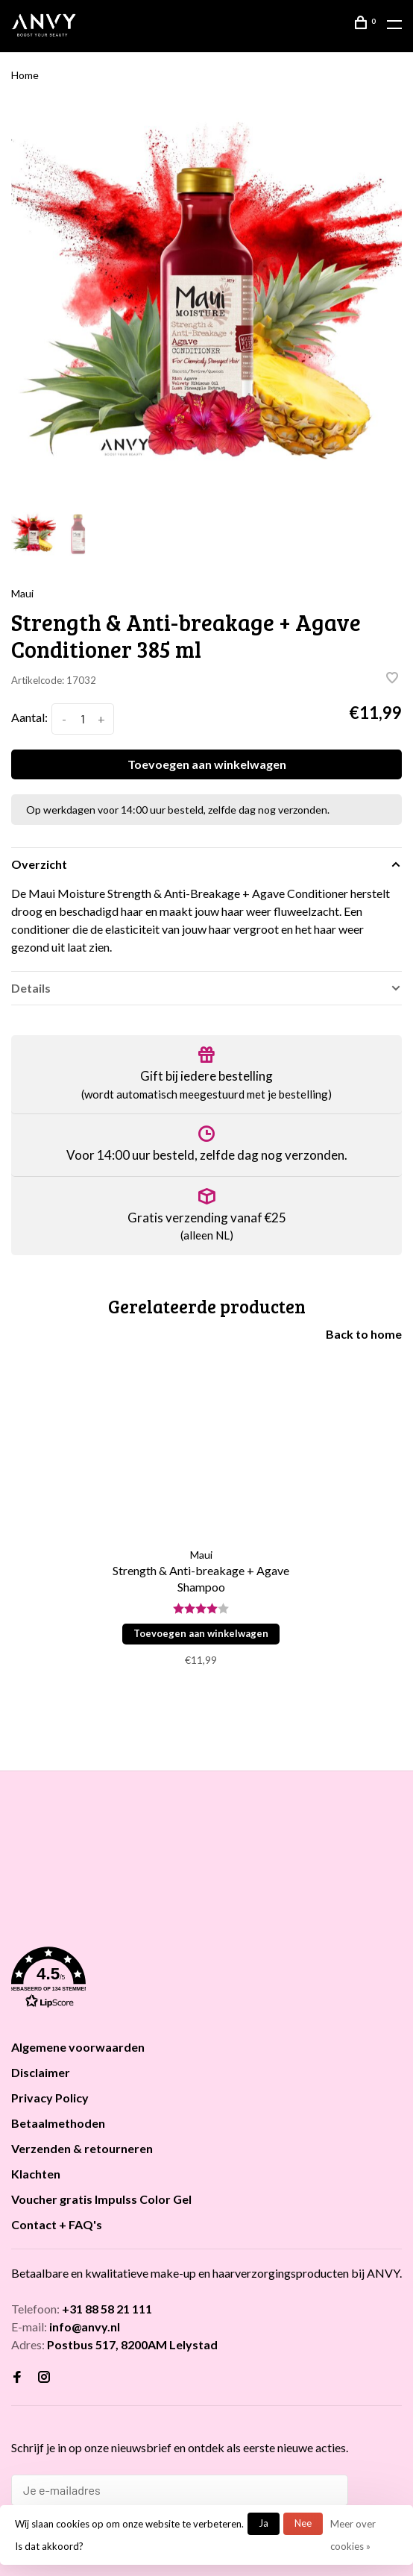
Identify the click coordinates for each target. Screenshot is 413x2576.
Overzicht (39, 864)
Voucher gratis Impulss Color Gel (101, 2199)
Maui (22, 593)
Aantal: (29, 717)
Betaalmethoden (58, 2123)
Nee (303, 2523)
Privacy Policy (50, 2097)
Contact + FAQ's (56, 2224)
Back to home (364, 1334)
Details (31, 988)
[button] (206, 1980)
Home (25, 75)
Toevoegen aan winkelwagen (206, 764)
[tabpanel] (206, 305)
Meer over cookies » (353, 2535)
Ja (263, 2523)
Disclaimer (40, 2072)
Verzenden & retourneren (82, 2148)
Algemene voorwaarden (78, 2047)
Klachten (35, 2174)
